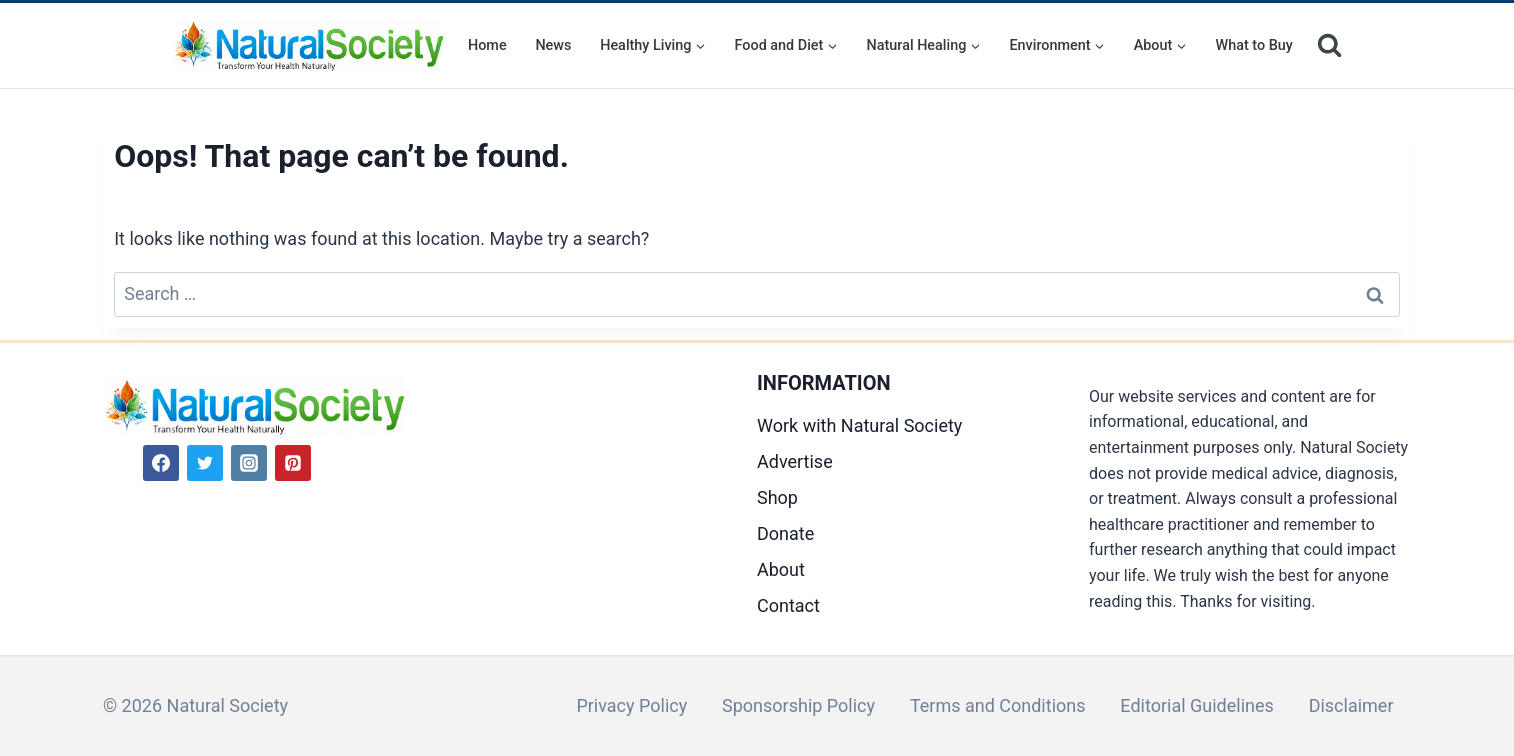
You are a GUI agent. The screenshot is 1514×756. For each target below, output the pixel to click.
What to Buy (1254, 45)
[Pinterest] (293, 463)
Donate (785, 533)
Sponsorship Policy (798, 705)
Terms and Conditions (998, 705)
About (781, 569)
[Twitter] (205, 463)
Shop (777, 497)
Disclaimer (1351, 705)
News (553, 45)
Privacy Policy (631, 705)
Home (487, 45)
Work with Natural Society (859, 425)
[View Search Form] (1329, 45)
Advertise (795, 461)
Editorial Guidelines (1196, 705)
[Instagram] (249, 463)
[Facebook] (161, 463)
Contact (788, 605)
